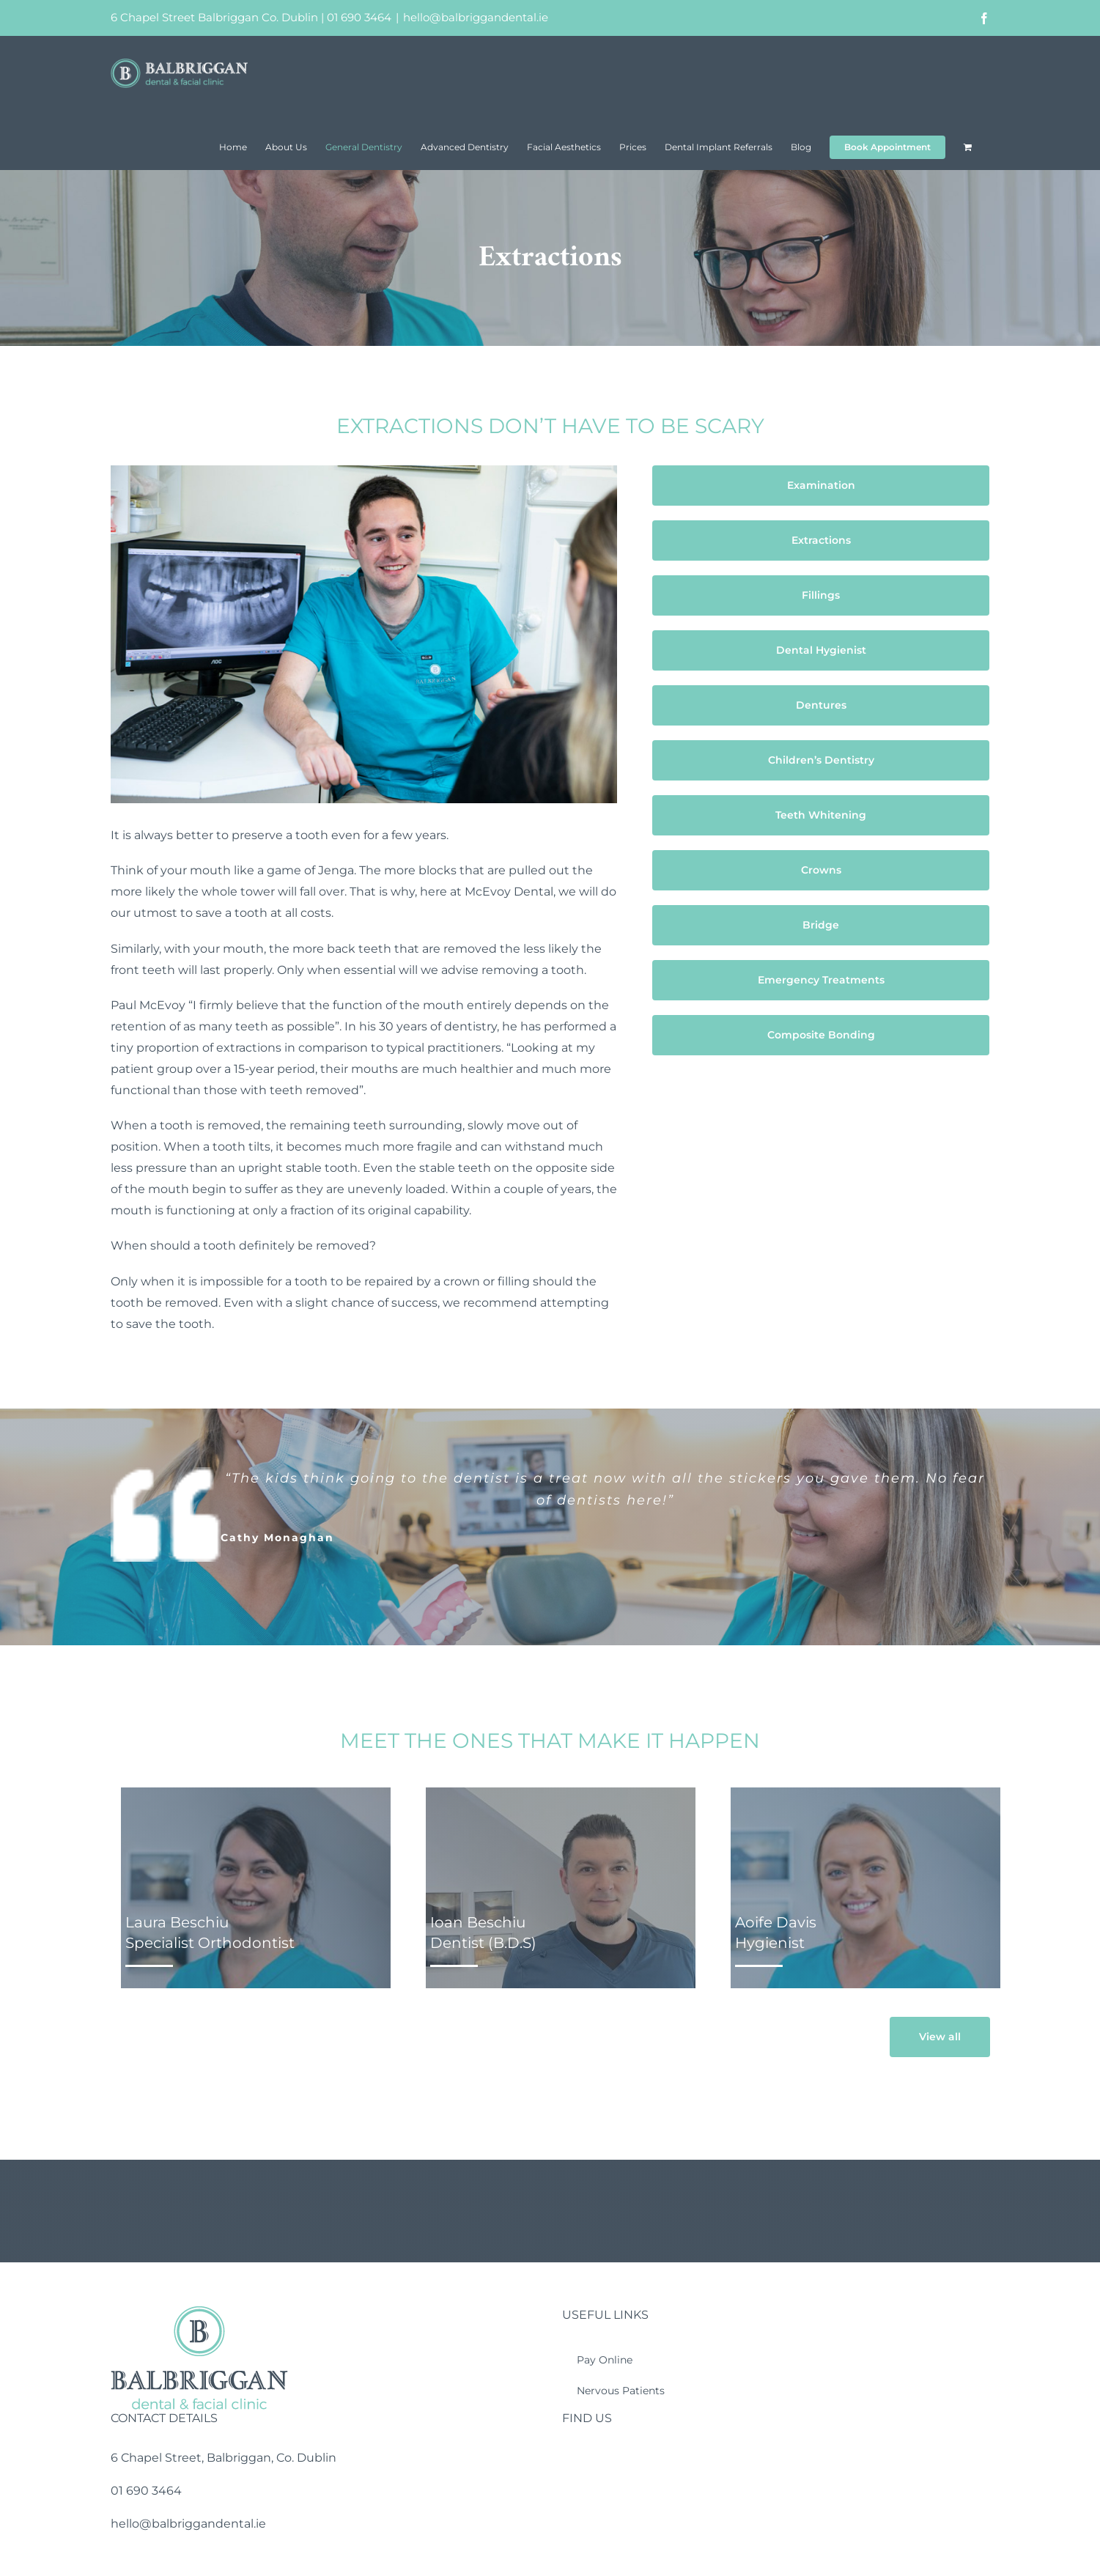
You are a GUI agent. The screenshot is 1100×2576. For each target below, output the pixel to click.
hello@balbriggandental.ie (475, 17)
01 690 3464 (359, 17)
